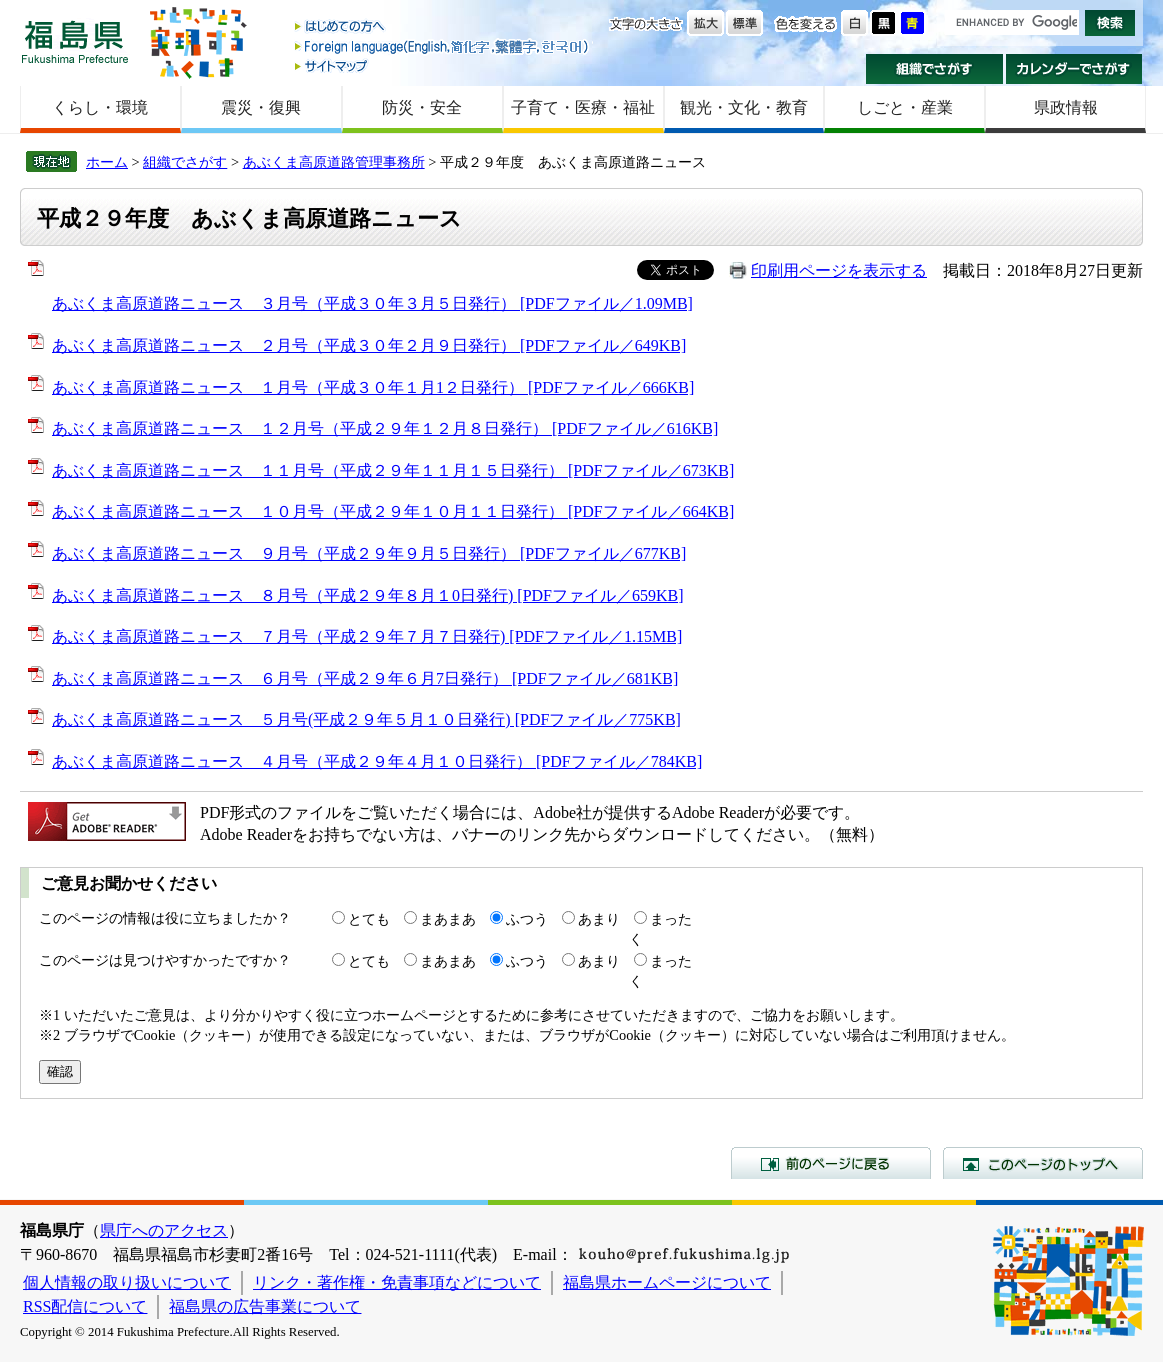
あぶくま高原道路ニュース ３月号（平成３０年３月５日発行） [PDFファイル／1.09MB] (372, 303)
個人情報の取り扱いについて (127, 1282)
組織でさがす (934, 69)
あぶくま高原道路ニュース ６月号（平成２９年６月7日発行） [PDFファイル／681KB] (365, 678)
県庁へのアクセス (164, 1230)
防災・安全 (422, 107)
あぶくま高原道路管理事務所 (334, 162)
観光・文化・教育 (744, 107)
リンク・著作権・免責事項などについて (397, 1282)
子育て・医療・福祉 (583, 107)
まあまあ (448, 919)
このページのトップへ (1043, 1163)
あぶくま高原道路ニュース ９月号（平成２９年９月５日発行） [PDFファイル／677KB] (369, 553)
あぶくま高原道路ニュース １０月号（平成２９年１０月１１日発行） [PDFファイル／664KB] (393, 511)
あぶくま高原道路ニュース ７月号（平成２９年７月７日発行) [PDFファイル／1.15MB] (367, 636)
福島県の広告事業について (265, 1306)
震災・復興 (261, 107)
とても (369, 919)
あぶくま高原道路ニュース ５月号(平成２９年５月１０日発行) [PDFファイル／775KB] (366, 719)
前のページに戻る (831, 1163)
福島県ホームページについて (667, 1282)
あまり (599, 919)
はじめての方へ (443, 27)
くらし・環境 (100, 107)
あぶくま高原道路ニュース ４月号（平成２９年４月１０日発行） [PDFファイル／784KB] (377, 761)
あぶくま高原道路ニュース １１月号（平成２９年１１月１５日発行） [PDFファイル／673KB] (393, 470)
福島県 (75, 41)
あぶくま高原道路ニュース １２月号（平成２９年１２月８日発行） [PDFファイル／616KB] (385, 428)
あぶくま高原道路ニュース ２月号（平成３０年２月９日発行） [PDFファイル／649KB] (369, 345)
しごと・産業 (905, 107)
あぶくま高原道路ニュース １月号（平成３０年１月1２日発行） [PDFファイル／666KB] (373, 387)
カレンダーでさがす (1074, 69)
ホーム (107, 162)
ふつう (527, 919)
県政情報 (1066, 107)
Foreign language (443, 46)
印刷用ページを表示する (839, 270)
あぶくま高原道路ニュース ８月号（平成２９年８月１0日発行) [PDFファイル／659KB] (368, 595)
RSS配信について (85, 1306)
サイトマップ (443, 65)
